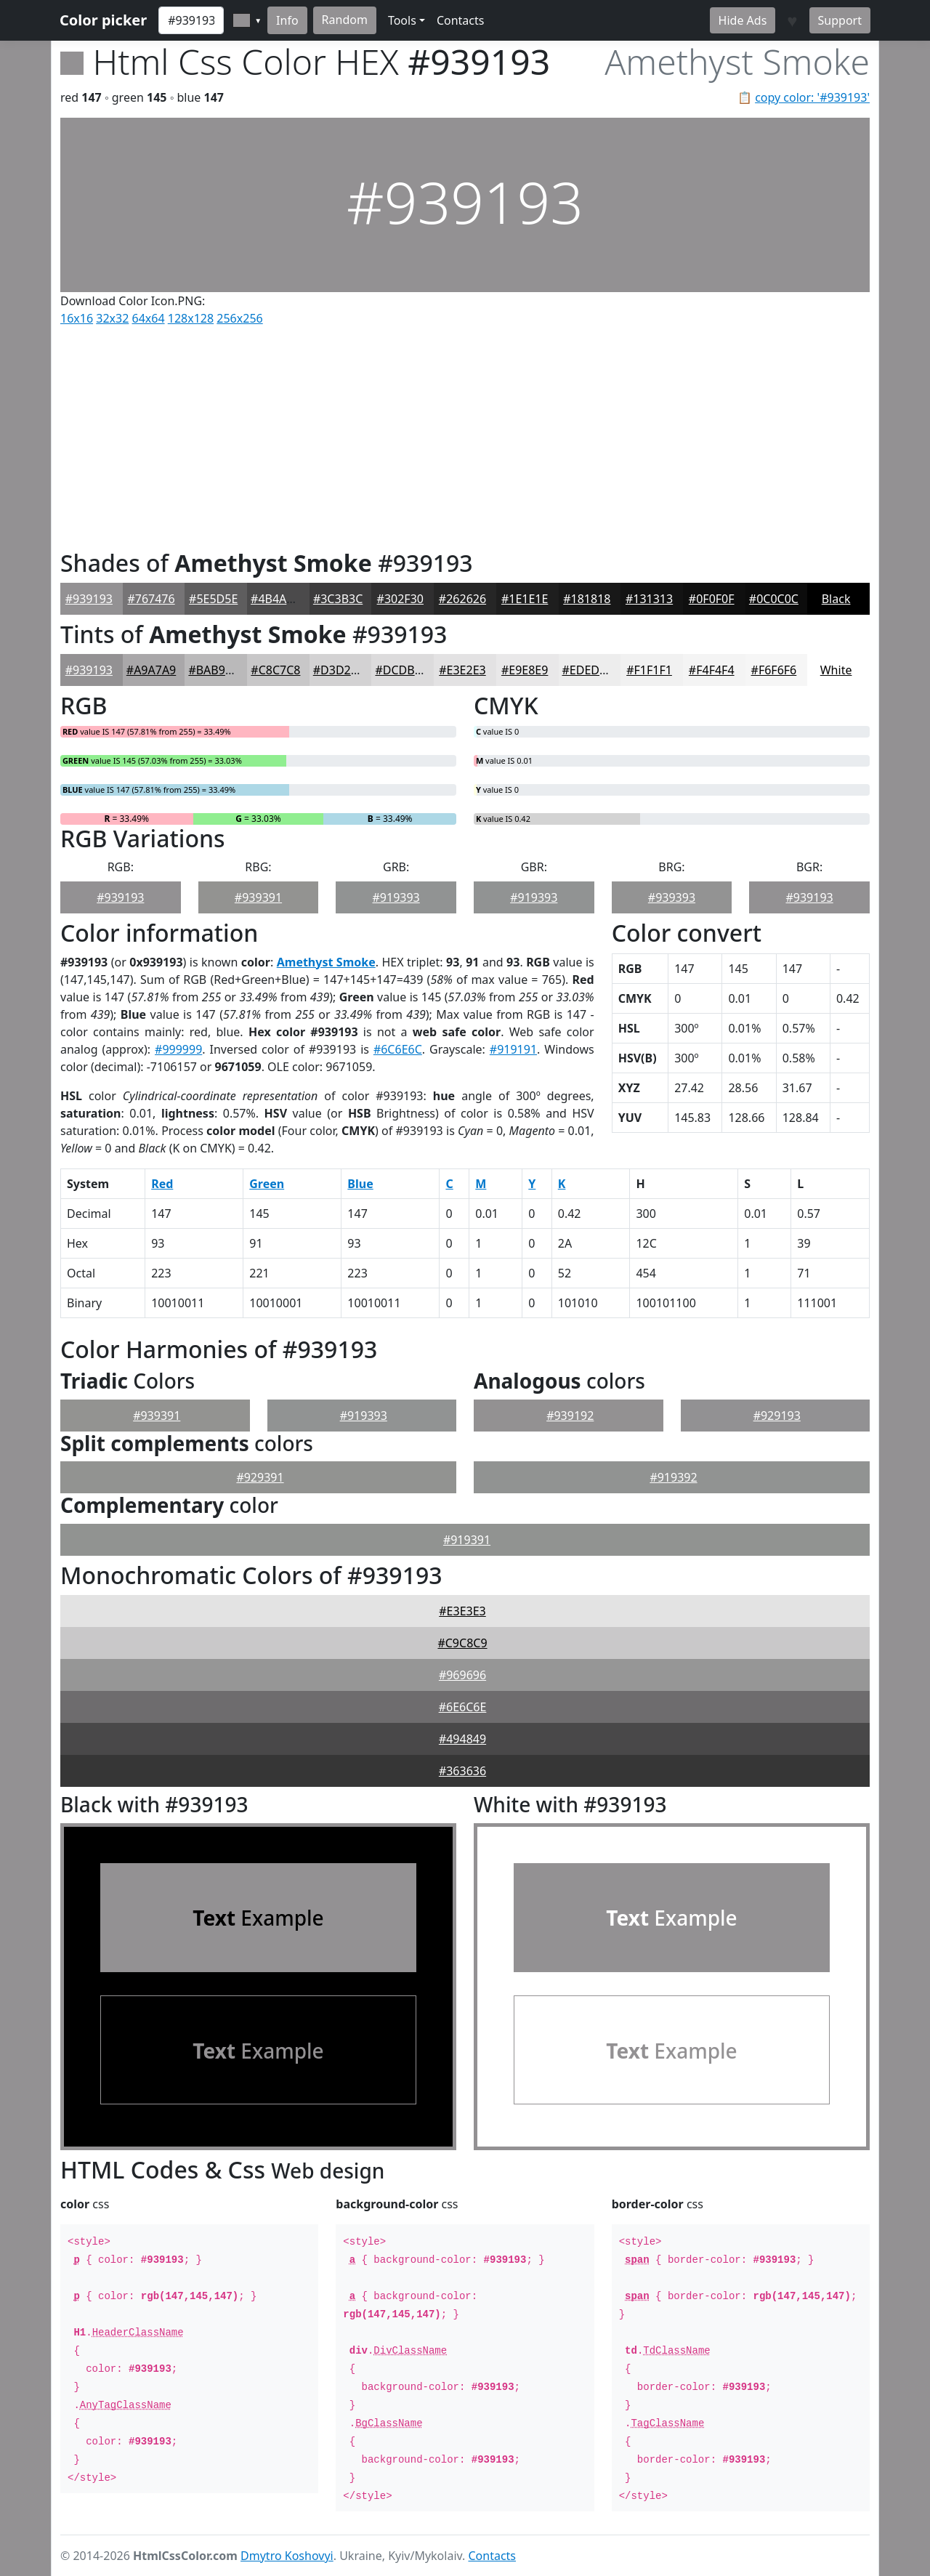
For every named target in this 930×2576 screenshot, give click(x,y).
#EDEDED (588, 670)
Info (287, 20)
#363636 (462, 1771)
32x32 (112, 318)
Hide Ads (743, 20)
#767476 (150, 599)
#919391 (466, 1540)
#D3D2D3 (339, 670)
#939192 (570, 1416)
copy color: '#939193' (812, 97)
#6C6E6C (397, 1049)
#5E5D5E (213, 599)
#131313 (649, 599)
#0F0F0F (712, 599)
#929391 (259, 1477)
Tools (402, 20)
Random (345, 20)
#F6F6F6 (774, 670)
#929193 (777, 1416)
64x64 (148, 318)
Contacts (461, 20)
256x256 (239, 318)
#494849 (462, 1739)
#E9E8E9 (524, 670)
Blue (360, 1184)
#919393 (396, 897)
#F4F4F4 (712, 670)
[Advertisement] (465, 434)
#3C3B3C (338, 599)
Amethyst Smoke (326, 962)
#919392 (673, 1477)
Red (162, 1184)
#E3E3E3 (462, 1611)
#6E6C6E (463, 1707)
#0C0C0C (773, 599)
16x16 (76, 318)
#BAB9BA (214, 670)
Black (836, 599)
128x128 (191, 318)
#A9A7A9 (151, 670)
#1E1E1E (524, 599)
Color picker (103, 20)
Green (266, 1184)
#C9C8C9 (462, 1643)
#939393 (671, 897)
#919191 (513, 1049)
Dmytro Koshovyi (286, 2556)
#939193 (89, 599)
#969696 (462, 1675)
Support (840, 20)
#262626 (462, 599)
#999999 (178, 1049)
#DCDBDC (402, 670)
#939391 (258, 897)
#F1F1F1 (649, 670)
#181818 (586, 599)
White (836, 670)
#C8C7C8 (275, 670)
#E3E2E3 (462, 670)
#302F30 (400, 599)
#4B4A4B (276, 599)
